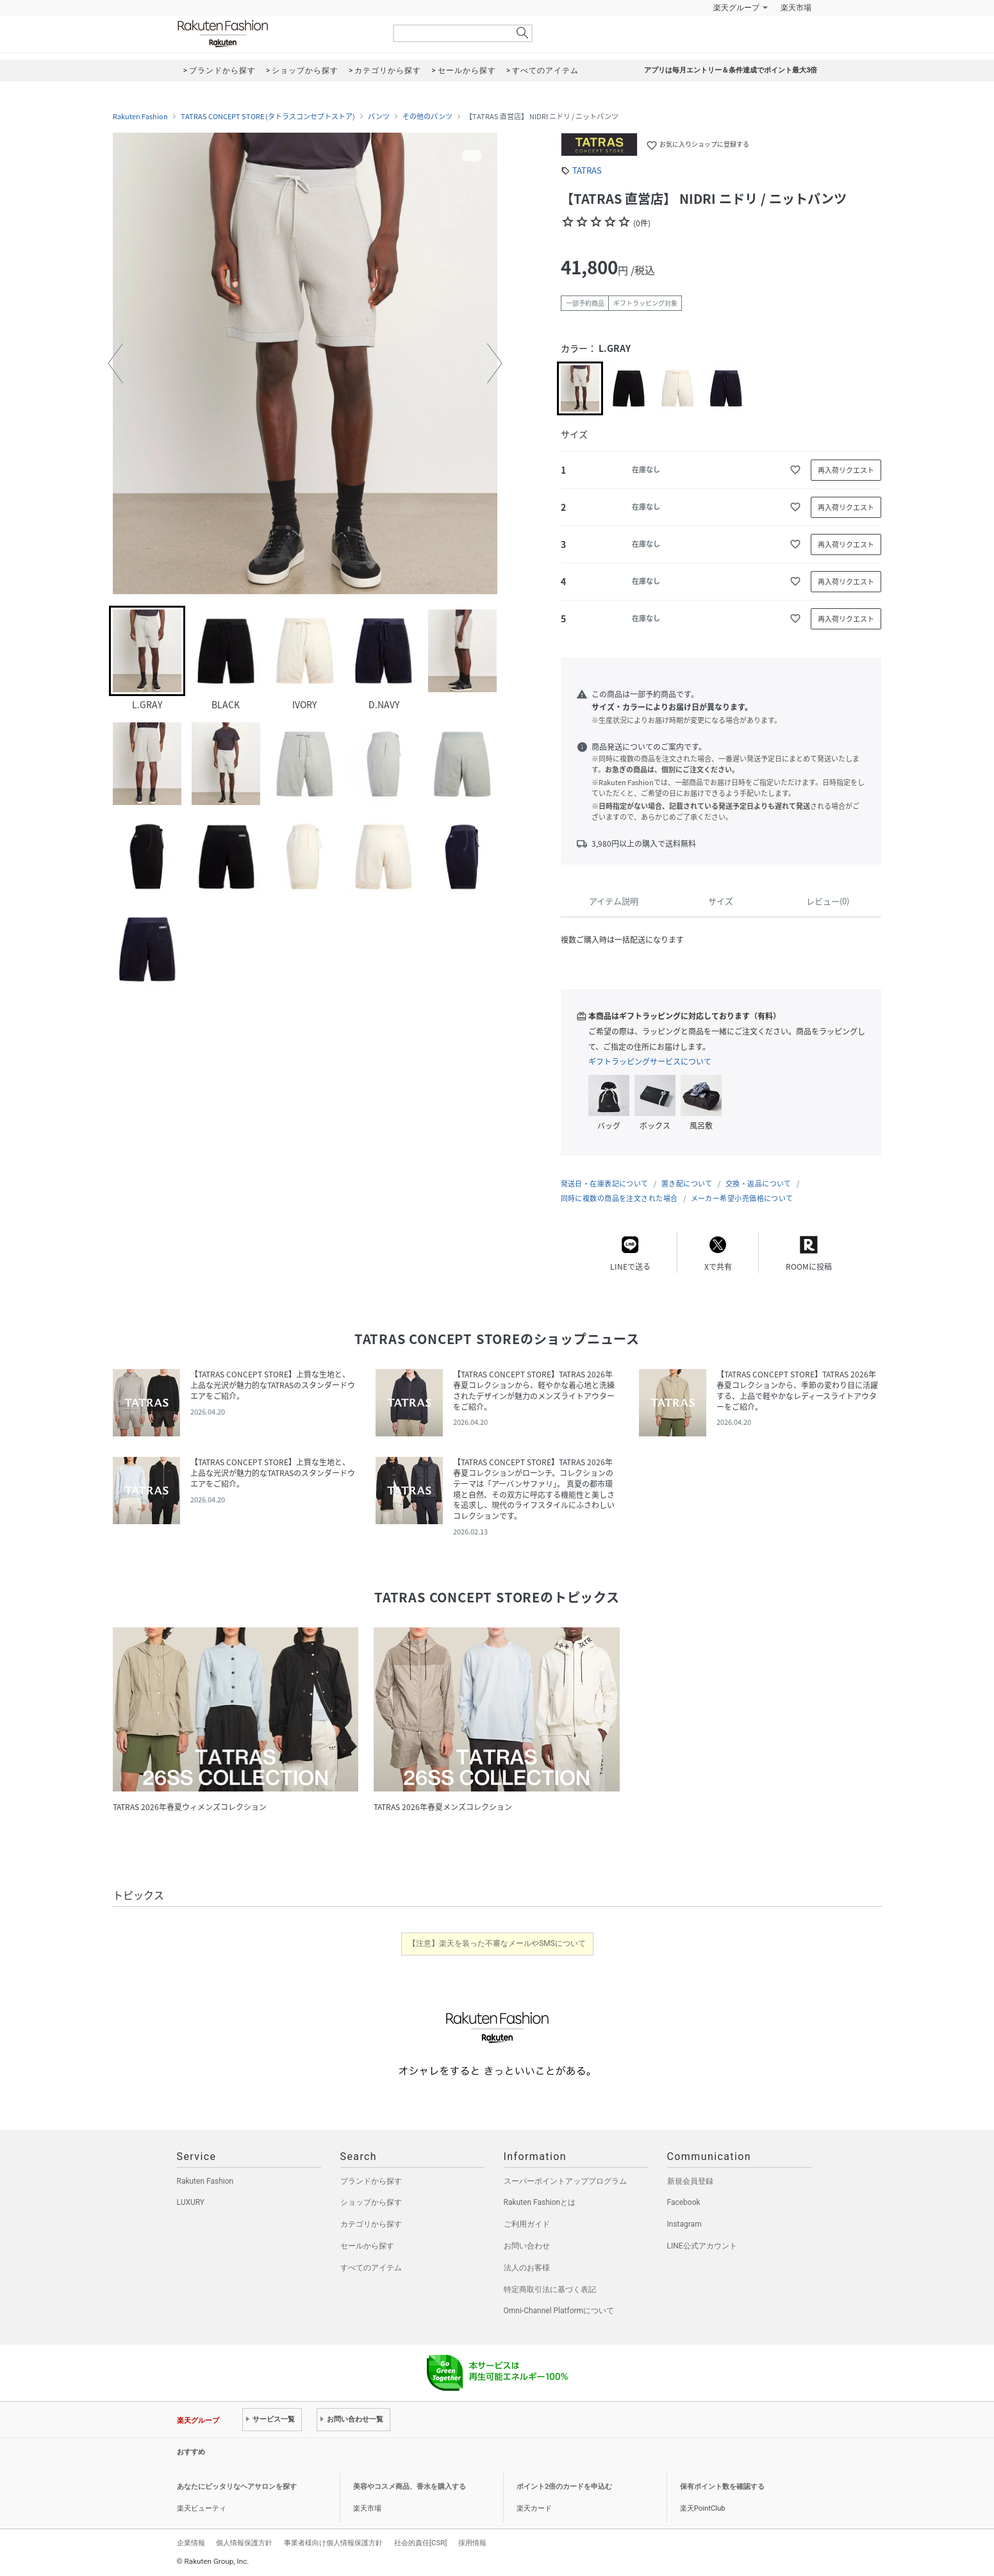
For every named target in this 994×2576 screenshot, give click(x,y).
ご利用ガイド (527, 2224)
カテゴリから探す (371, 2224)
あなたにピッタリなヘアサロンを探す (237, 2486)
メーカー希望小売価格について (742, 1198)
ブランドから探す (371, 2181)
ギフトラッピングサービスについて (649, 1061)
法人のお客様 (527, 2267)
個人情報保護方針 (244, 2542)
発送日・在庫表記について (605, 1183)
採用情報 (472, 2542)
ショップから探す (371, 2202)
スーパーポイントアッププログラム (565, 2181)
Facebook (683, 2202)
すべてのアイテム (371, 2267)
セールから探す (367, 2245)
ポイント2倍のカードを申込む (564, 2486)
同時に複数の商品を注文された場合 (619, 1198)
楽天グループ (736, 7)
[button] (115, 363)
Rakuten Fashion (276, 33)
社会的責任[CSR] (420, 2542)
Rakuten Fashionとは (540, 2202)
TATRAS (587, 170)
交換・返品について (758, 1183)
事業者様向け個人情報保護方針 (333, 2542)
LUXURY (191, 2202)
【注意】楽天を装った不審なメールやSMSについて (497, 1943)
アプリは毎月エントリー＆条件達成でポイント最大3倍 (730, 70)
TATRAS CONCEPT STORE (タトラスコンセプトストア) (268, 117)
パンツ (379, 117)
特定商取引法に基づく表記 (550, 2289)
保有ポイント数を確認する (722, 2486)
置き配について (687, 1183)
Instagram (684, 2224)
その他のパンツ (427, 117)
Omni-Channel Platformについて (559, 2310)
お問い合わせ (527, 2245)
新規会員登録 (690, 2181)
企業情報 (191, 2542)
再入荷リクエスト (846, 470)
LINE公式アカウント (702, 2245)
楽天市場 (796, 7)
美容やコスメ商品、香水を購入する (409, 2486)
